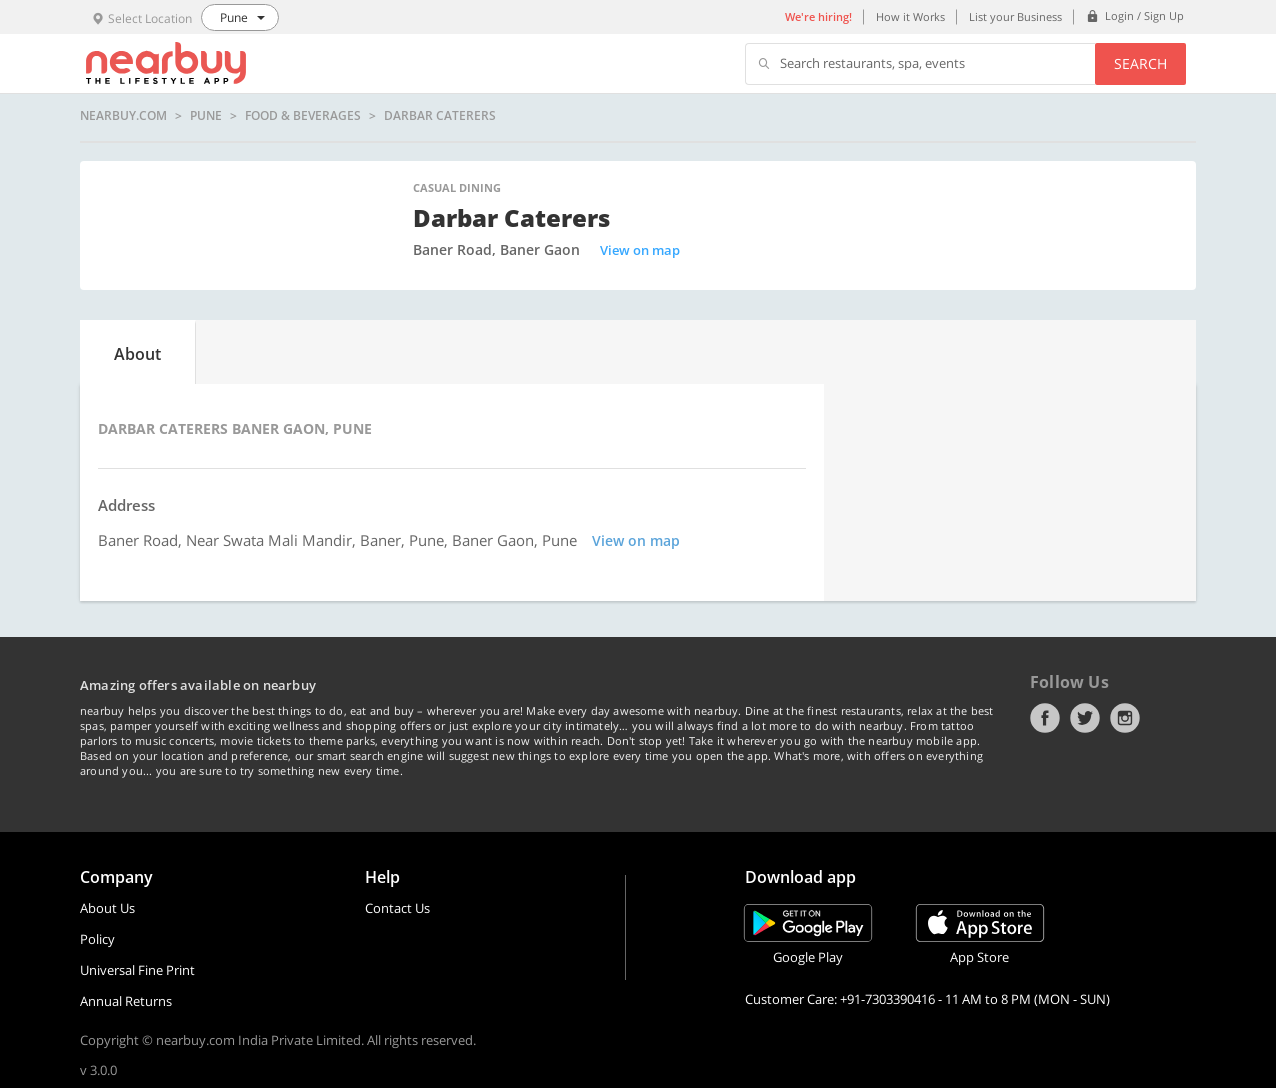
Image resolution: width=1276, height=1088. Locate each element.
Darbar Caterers (440, 116)
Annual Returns (126, 1001)
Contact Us (397, 908)
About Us (107, 908)
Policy (97, 939)
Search (1140, 63)
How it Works (910, 16)
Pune (206, 116)
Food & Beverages (303, 116)
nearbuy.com (123, 116)
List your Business (1015, 16)
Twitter (1085, 718)
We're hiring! (818, 16)
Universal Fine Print (137, 970)
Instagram (1125, 718)
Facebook (1045, 718)
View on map (640, 250)
